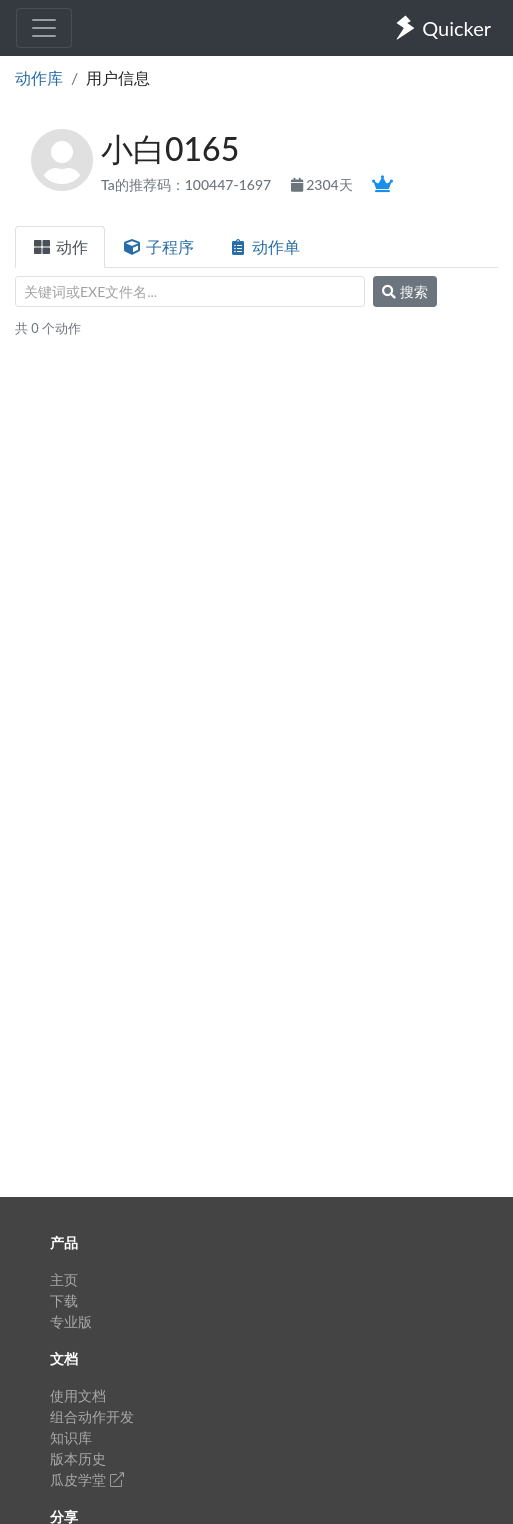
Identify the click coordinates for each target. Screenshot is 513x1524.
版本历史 (78, 1458)
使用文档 (78, 1395)
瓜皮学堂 (87, 1479)
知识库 (71, 1437)
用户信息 (118, 77)
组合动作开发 (92, 1416)
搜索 (405, 291)
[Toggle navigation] (44, 28)
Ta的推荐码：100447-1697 (188, 184)
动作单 (264, 246)
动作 (60, 246)
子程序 (158, 246)
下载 (64, 1300)
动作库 (39, 77)
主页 (64, 1279)
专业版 (71, 1321)
